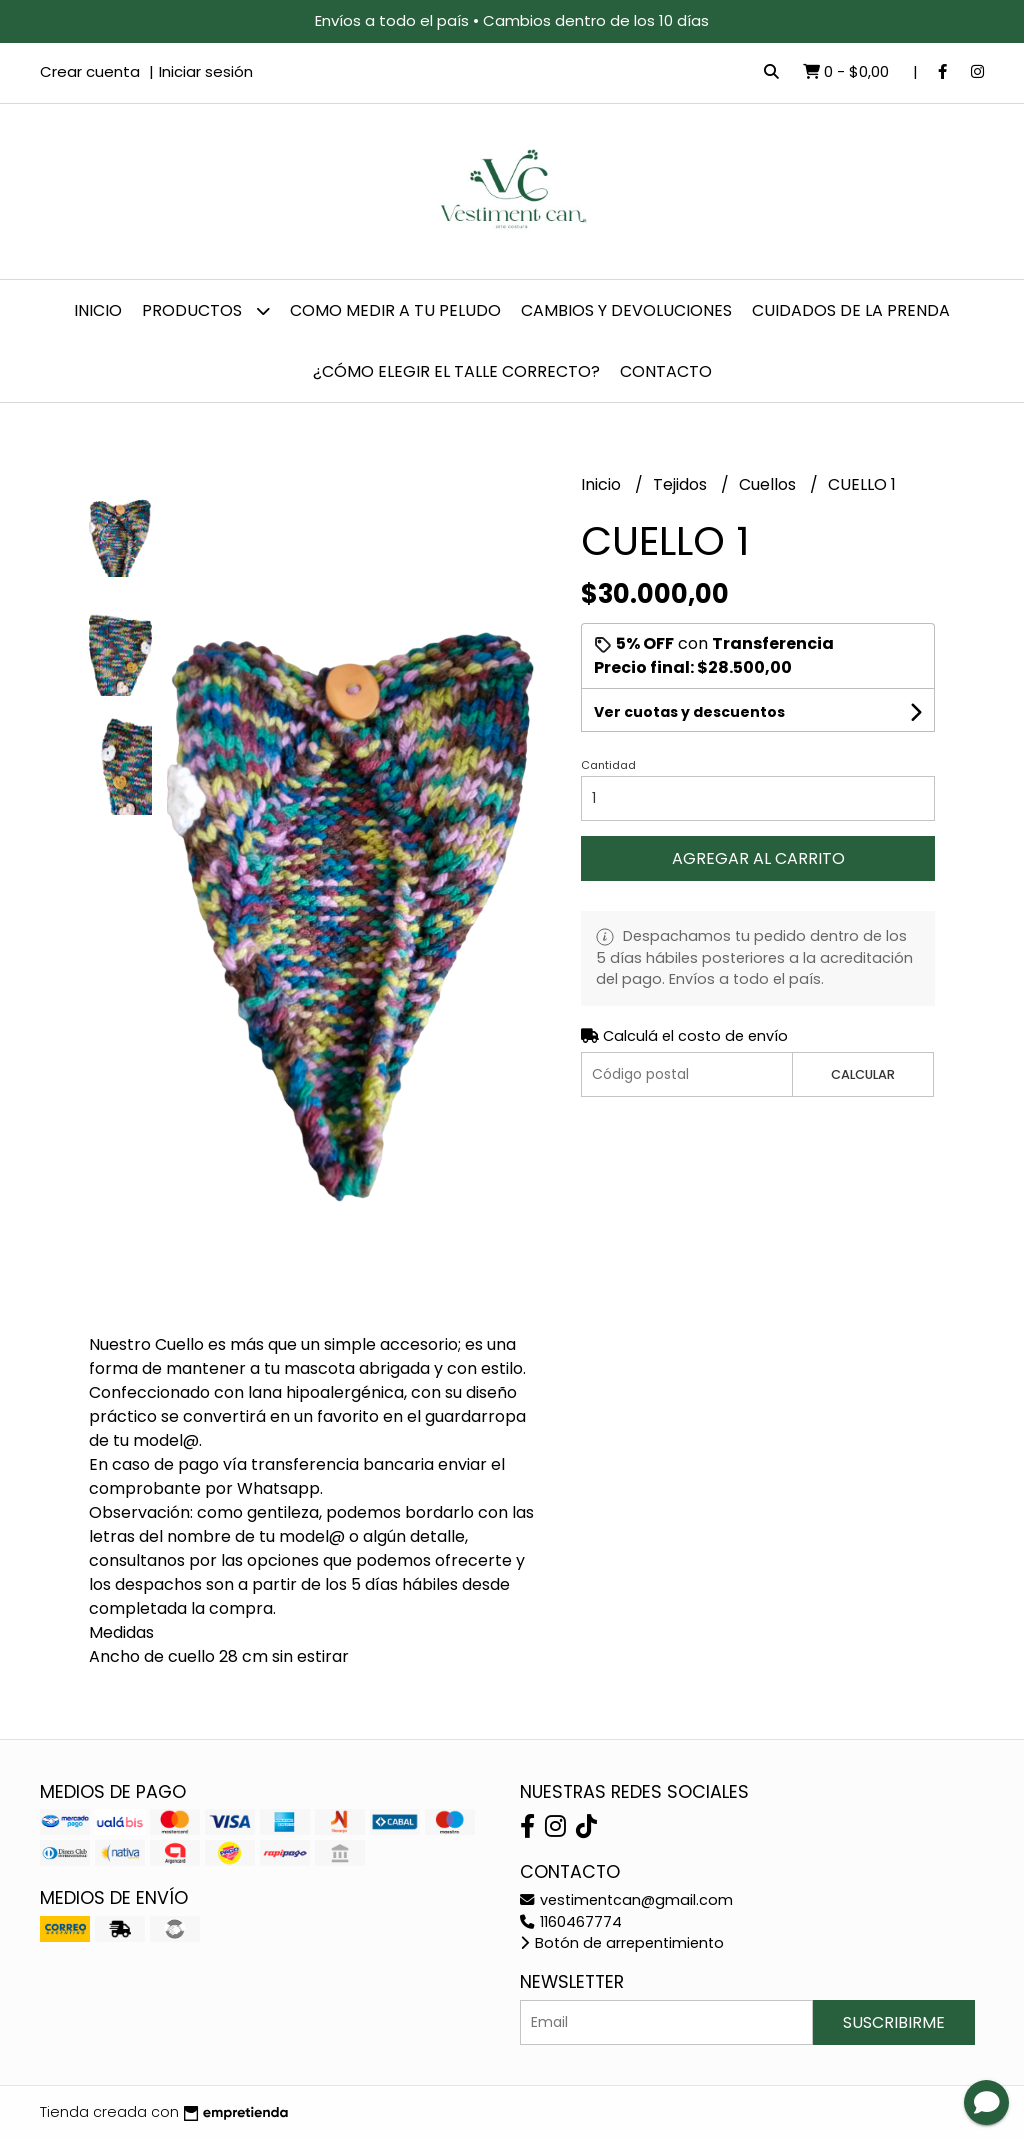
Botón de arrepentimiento (622, 1943)
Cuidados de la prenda (851, 310)
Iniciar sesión (206, 71)
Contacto (666, 371)
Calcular (863, 1074)
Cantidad (608, 765)
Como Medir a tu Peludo (395, 310)
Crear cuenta (90, 71)
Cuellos (769, 484)
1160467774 (571, 1922)
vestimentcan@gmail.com (626, 1900)
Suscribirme (894, 2022)
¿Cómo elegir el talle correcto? (456, 371)
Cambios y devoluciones (626, 310)
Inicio (98, 310)
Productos (206, 310)
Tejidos (682, 484)
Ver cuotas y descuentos (689, 712)
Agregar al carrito (758, 858)
